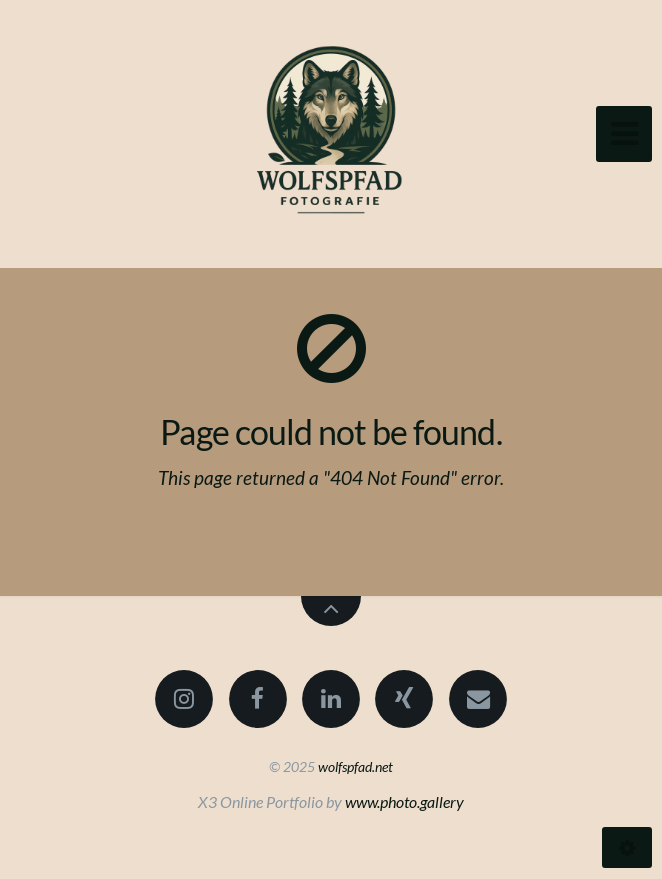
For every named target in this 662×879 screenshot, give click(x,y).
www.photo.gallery (404, 801)
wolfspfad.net (355, 766)
